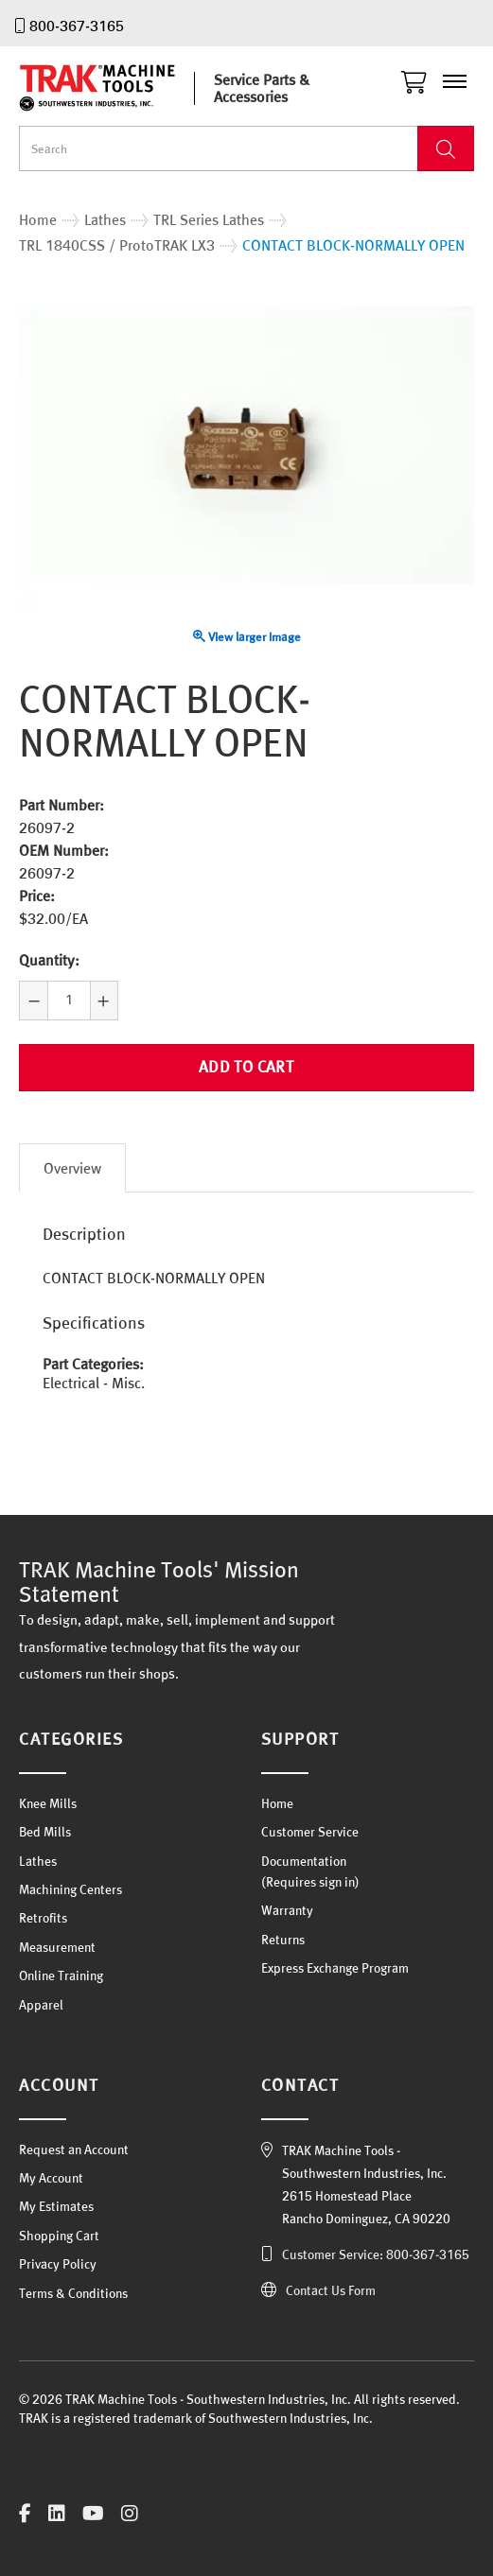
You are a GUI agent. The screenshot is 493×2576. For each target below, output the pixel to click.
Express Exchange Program (335, 1968)
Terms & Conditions (73, 2293)
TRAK (113, 88)
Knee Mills (48, 1803)
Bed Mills (45, 1831)
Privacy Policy (58, 2263)
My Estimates (56, 2206)
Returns (283, 1939)
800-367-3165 (76, 25)
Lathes (38, 1861)
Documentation (303, 1861)
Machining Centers (70, 1889)
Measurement (57, 1947)
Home (277, 1803)
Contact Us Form (331, 2290)
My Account (51, 2177)
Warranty (287, 1910)
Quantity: (49, 959)
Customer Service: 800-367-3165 (375, 2254)
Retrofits (43, 1917)
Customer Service (310, 1831)
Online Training (61, 1975)
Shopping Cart (59, 2235)
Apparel (41, 2004)
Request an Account (74, 2149)
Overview (72, 1167)
